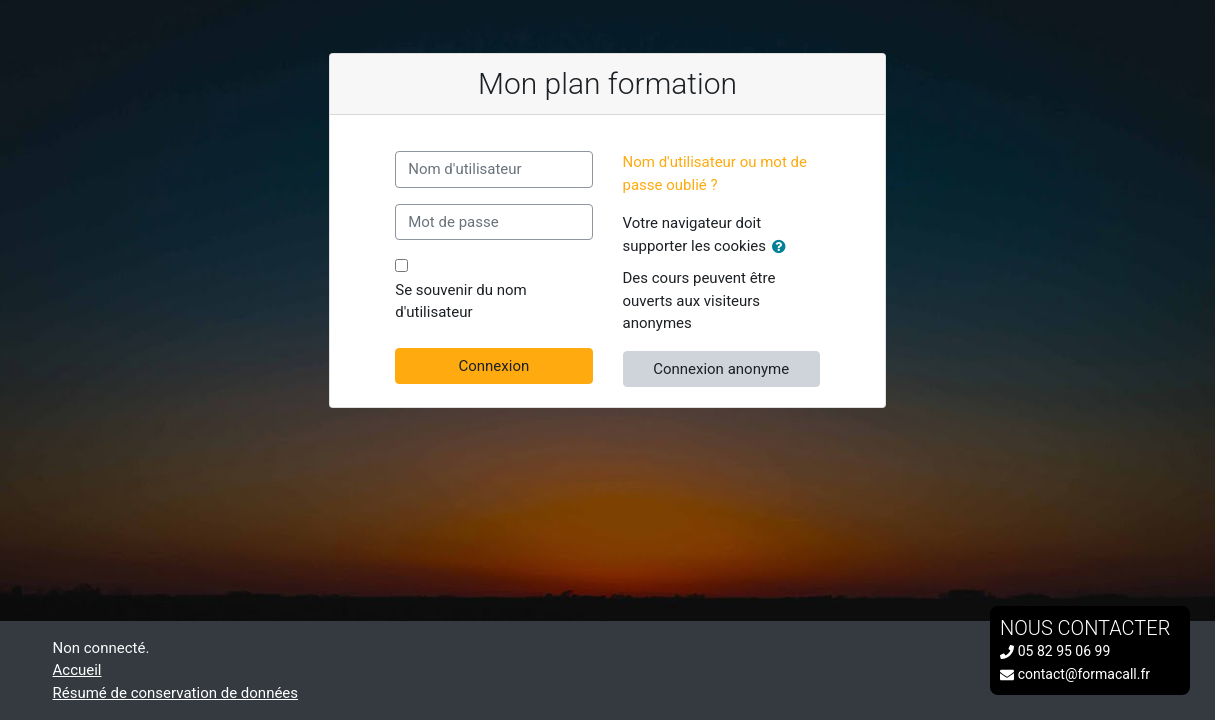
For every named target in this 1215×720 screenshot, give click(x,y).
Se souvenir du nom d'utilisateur (460, 301)
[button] (783, 247)
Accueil (77, 670)
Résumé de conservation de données (176, 693)
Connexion (493, 366)
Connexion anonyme (721, 369)
